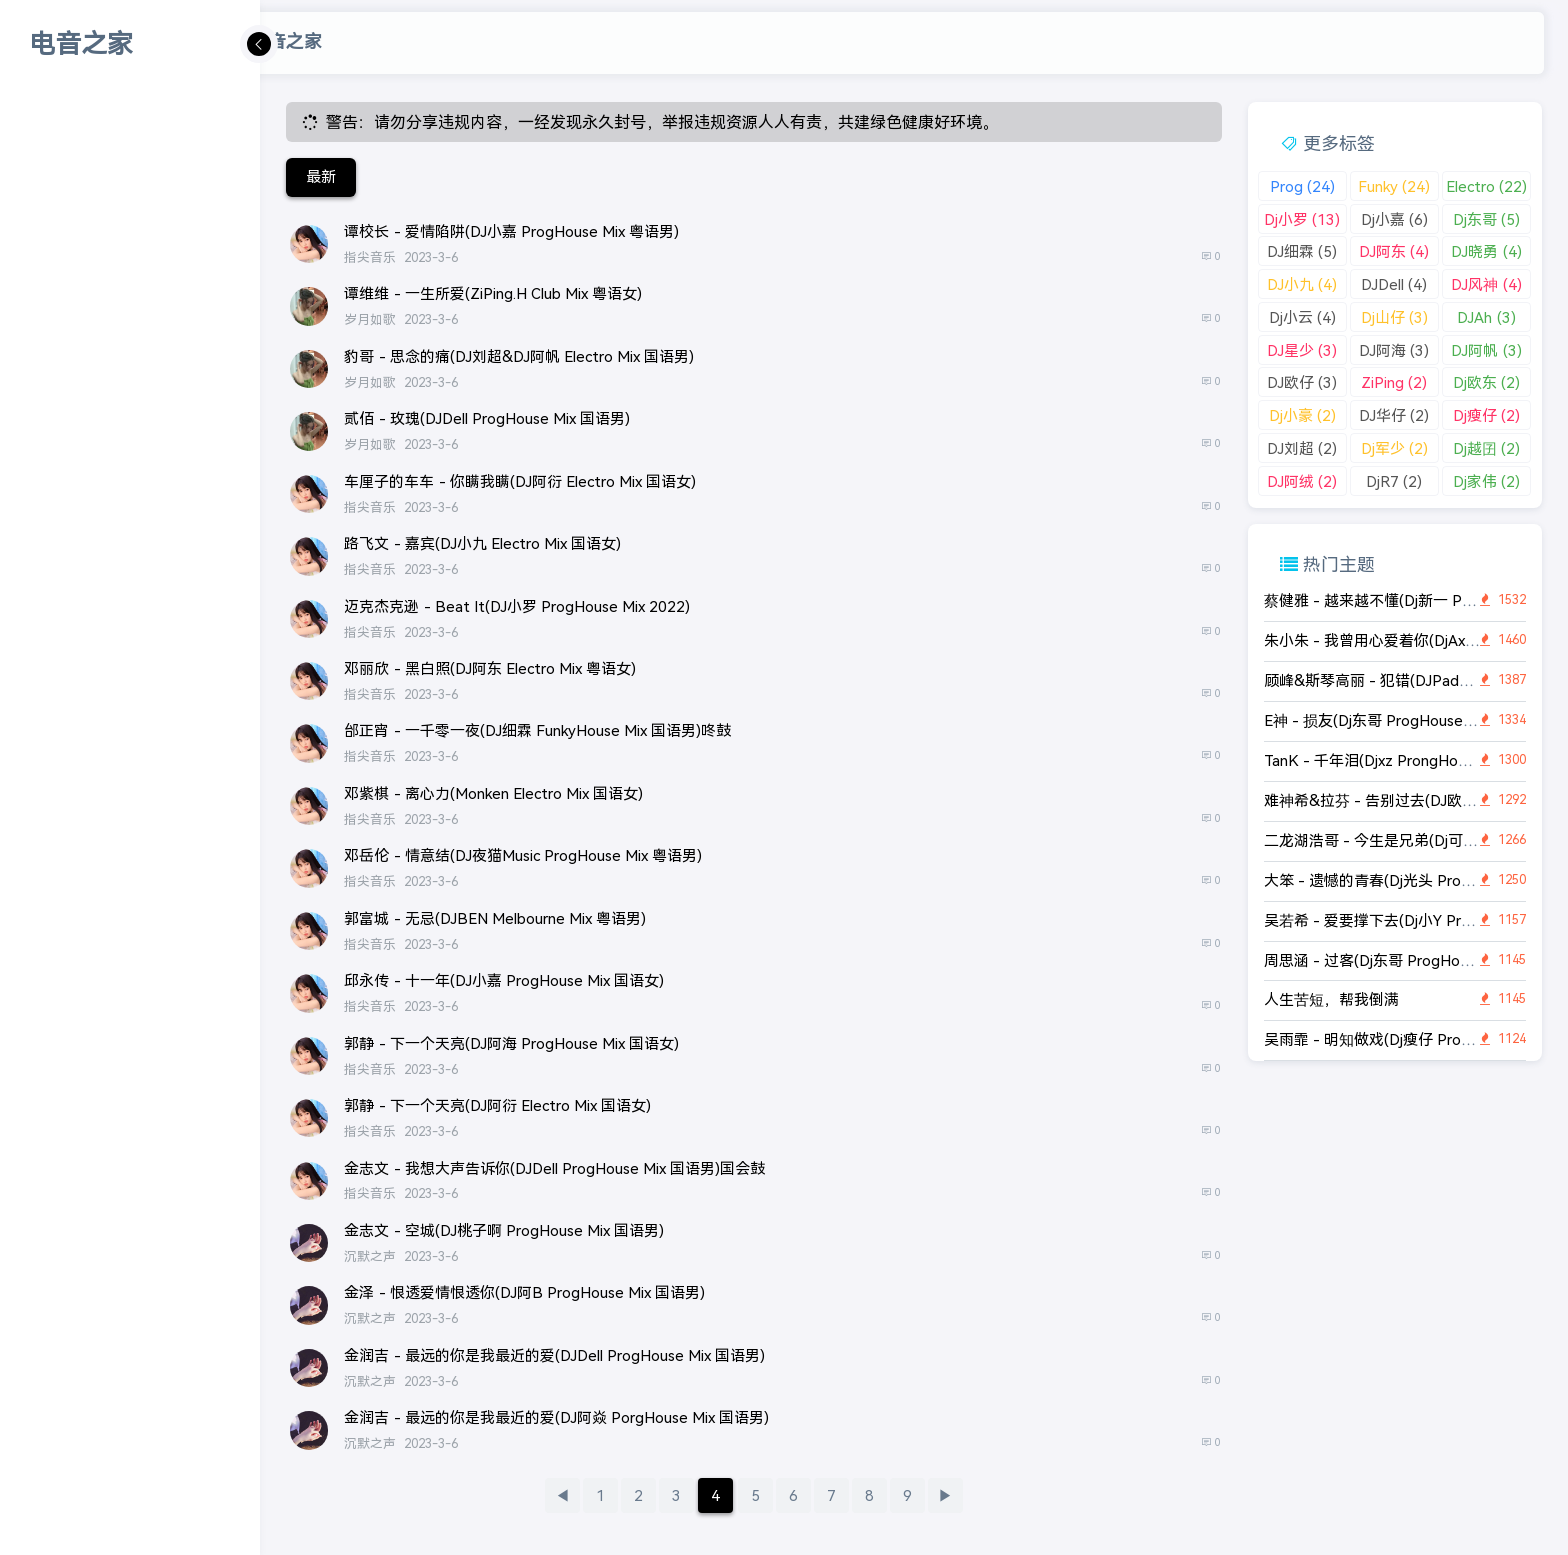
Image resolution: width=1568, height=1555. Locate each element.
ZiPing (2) (1394, 382)
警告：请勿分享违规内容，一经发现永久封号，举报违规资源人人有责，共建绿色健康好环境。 (662, 122)
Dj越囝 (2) (1486, 448)
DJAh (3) (1486, 317)
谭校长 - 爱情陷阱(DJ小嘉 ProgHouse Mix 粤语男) (511, 231)
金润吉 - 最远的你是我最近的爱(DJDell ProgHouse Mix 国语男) (554, 1355)
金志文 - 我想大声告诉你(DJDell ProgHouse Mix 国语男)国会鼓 (554, 1168)
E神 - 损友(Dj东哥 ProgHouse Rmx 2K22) (1404, 720)
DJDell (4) (1394, 284)
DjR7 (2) (1394, 481)
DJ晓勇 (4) (1486, 251)
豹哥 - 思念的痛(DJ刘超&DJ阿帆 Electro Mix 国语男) (519, 356)
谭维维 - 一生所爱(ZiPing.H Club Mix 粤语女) (493, 293)
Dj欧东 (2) (1486, 382)
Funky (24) (1394, 186)
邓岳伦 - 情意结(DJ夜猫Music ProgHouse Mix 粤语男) (523, 855)
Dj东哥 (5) (1486, 219)
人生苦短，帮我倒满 (1331, 999)
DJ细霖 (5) (1302, 251)
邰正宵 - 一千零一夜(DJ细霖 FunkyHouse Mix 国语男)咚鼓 (537, 730)
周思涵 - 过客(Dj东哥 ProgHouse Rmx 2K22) (1415, 960)
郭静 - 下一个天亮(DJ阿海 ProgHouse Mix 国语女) (511, 1043)
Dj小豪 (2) (1302, 415)
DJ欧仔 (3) (1302, 382)
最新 (321, 176)
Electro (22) (1486, 186)
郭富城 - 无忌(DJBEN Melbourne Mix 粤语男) (495, 918)
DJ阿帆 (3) (1486, 350)
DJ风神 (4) (1486, 284)
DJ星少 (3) (1302, 350)
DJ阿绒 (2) (1302, 481)
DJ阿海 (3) (1394, 350)
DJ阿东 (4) (1394, 251)
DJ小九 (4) (1302, 284)
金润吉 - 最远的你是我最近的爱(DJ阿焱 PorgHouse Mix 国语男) (556, 1417)
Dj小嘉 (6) (1394, 219)
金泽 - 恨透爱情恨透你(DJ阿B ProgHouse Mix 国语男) (524, 1292)
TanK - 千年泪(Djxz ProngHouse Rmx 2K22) (1414, 760)
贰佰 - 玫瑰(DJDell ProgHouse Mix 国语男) (487, 418)
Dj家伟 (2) (1486, 481)
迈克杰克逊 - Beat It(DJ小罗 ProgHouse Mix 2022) (517, 606)
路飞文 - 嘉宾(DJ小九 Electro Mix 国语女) (482, 543)
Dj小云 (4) (1302, 317)
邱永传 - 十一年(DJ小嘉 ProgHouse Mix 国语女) (504, 980)
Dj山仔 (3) (1394, 317)
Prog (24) (1302, 186)
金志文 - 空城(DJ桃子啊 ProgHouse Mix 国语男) (504, 1230)
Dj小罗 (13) (1302, 219)
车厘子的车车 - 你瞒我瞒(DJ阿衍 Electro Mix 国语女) (520, 481)
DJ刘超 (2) (1302, 448)
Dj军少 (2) (1394, 448)
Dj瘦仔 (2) (1486, 415)
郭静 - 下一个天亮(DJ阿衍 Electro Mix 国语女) (497, 1105)
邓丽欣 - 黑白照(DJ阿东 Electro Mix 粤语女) (490, 668)
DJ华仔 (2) (1394, 415)
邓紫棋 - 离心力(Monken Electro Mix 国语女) (493, 793)
